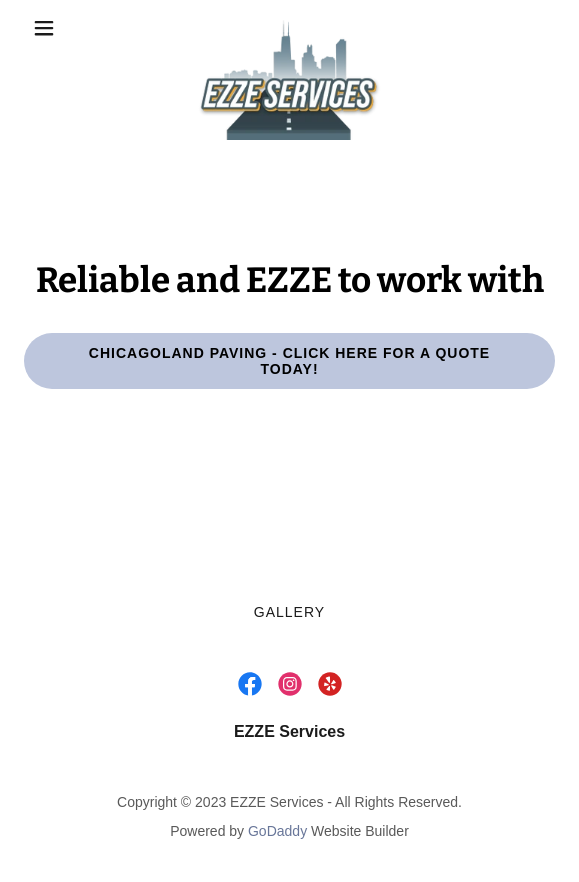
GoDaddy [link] (277, 831)
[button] (64, 28)
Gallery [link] (289, 612)
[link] (289, 28)
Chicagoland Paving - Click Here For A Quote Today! (289, 361)
